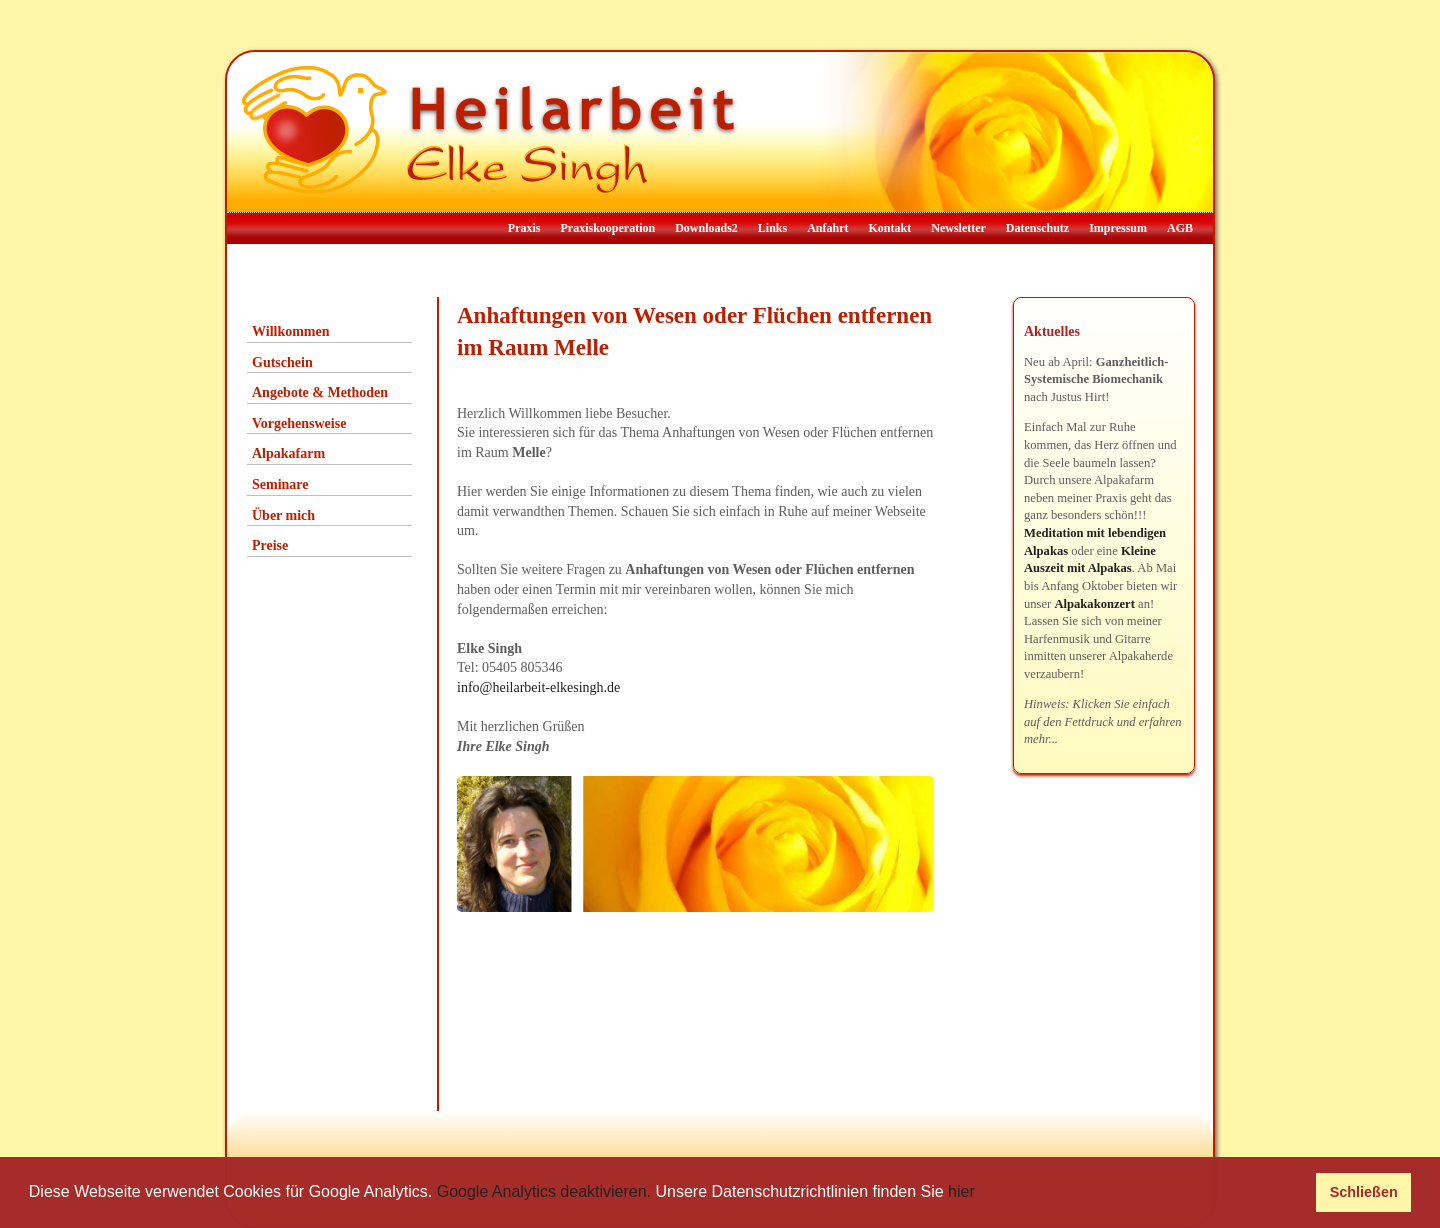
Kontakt (890, 228)
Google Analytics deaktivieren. (544, 1191)
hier (961, 1191)
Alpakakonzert (1094, 604)
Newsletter (958, 228)
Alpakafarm (288, 453)
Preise (270, 545)
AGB (1180, 228)
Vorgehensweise (299, 423)
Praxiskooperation (607, 228)
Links (772, 228)
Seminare (280, 484)
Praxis (524, 228)
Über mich (283, 515)
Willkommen (291, 331)
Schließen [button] (1364, 1192)
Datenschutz (1037, 228)
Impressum (1118, 228)
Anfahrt (827, 228)
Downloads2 (706, 228)
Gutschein (282, 362)
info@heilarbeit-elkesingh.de (538, 687)
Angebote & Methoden (320, 392)
